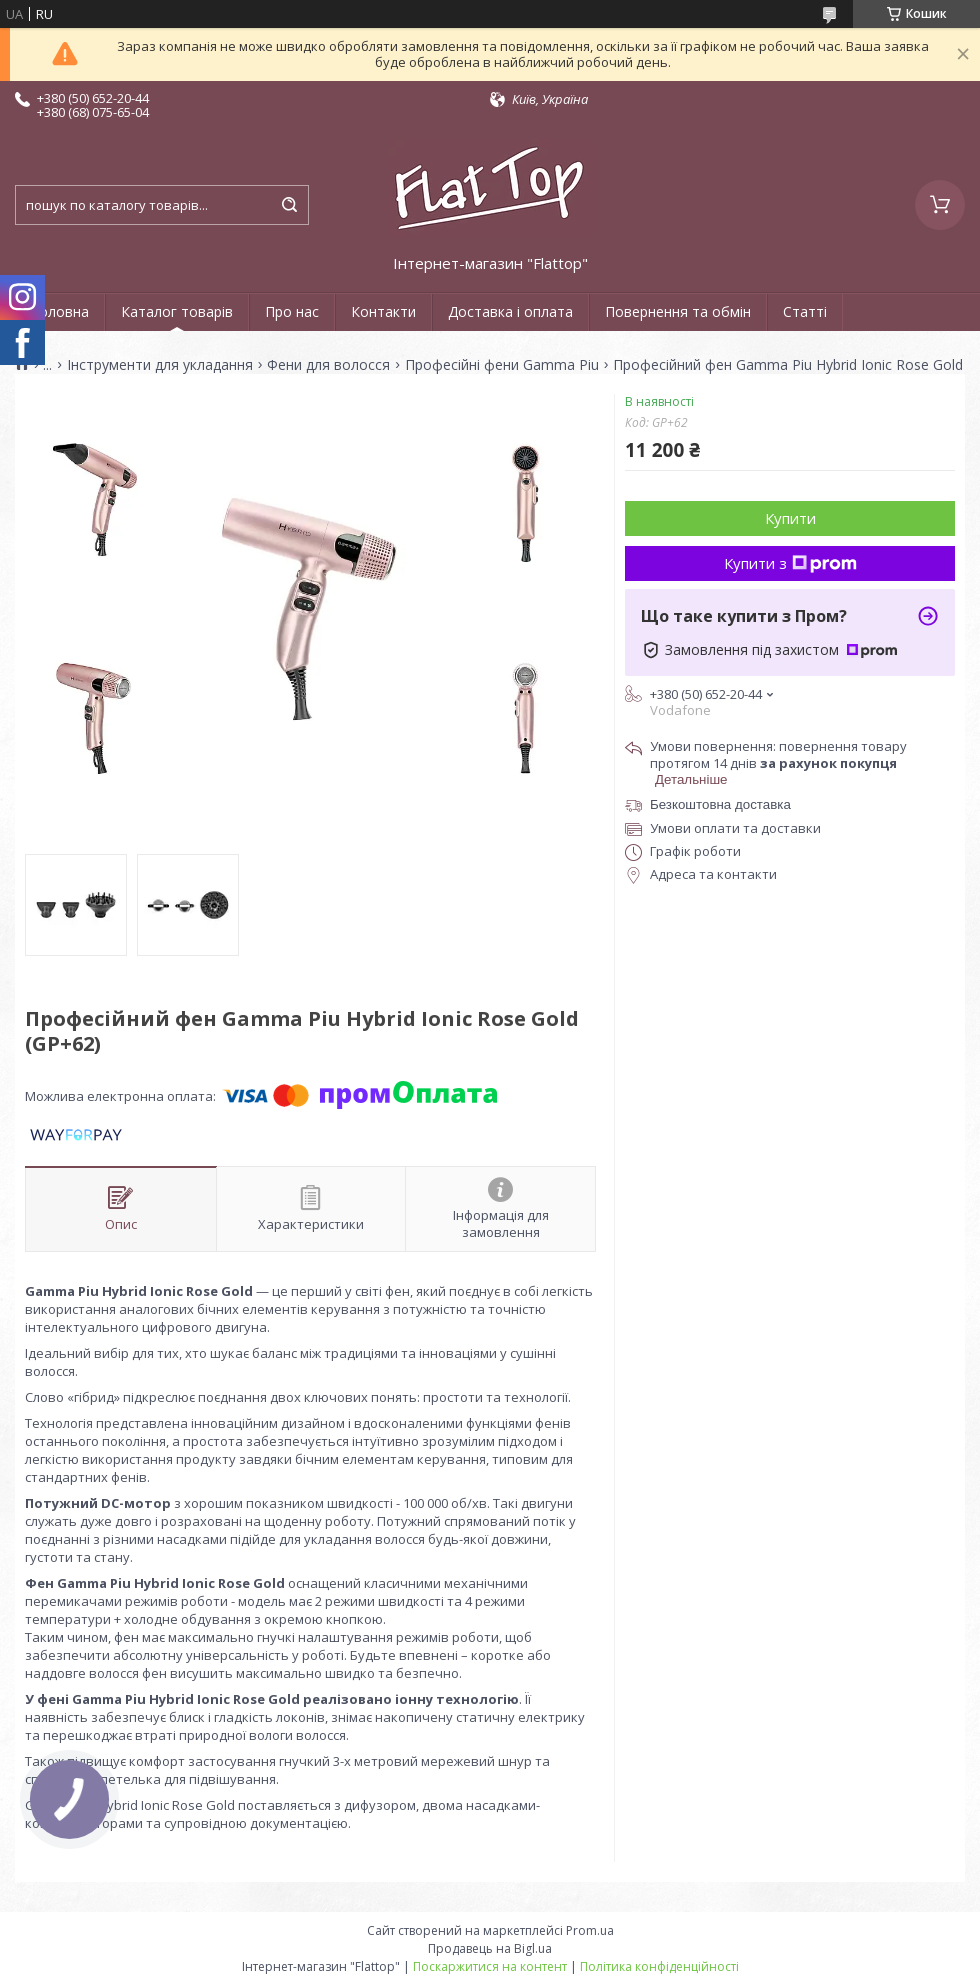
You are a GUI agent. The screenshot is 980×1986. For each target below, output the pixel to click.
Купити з (790, 563)
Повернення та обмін (678, 311)
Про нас (292, 311)
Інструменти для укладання (160, 365)
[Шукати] (289, 205)
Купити (790, 518)
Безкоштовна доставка (720, 804)
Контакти (383, 311)
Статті (805, 311)
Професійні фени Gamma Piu (502, 365)
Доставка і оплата (510, 311)
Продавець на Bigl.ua (490, 1948)
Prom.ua (590, 1930)
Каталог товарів (177, 311)
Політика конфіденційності (659, 1966)
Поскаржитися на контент (490, 1966)
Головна (60, 311)
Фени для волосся (328, 365)
